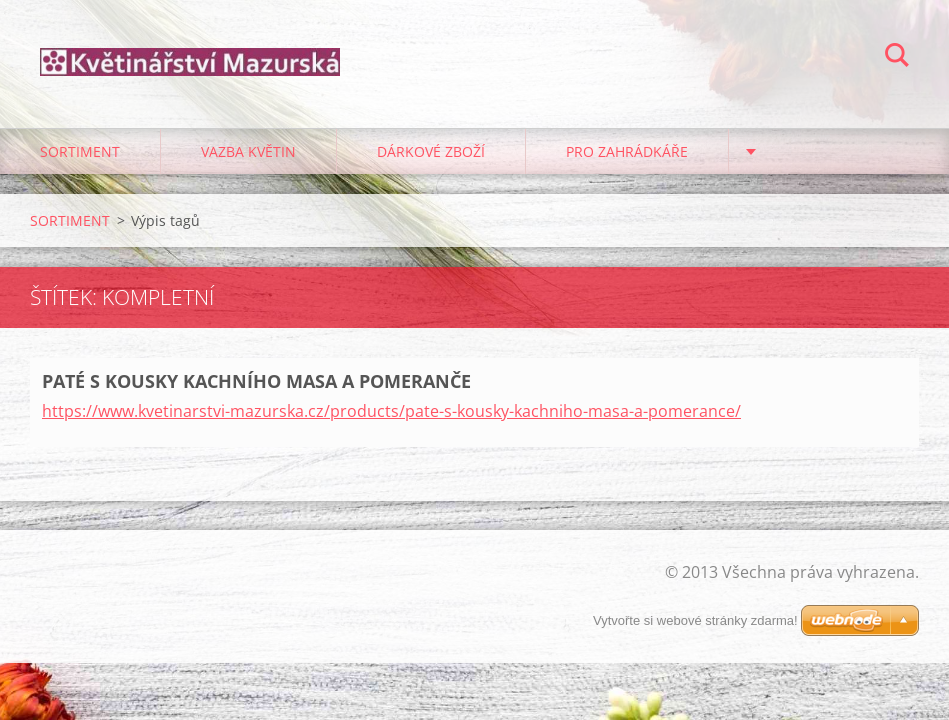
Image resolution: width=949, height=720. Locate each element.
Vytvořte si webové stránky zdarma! (695, 620)
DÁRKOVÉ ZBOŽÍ (431, 151)
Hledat (897, 58)
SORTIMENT (80, 151)
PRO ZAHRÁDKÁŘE (627, 151)
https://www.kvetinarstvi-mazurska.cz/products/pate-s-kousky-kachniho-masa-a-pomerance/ (391, 411)
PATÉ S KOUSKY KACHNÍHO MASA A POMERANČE (256, 381)
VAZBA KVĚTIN (248, 151)
